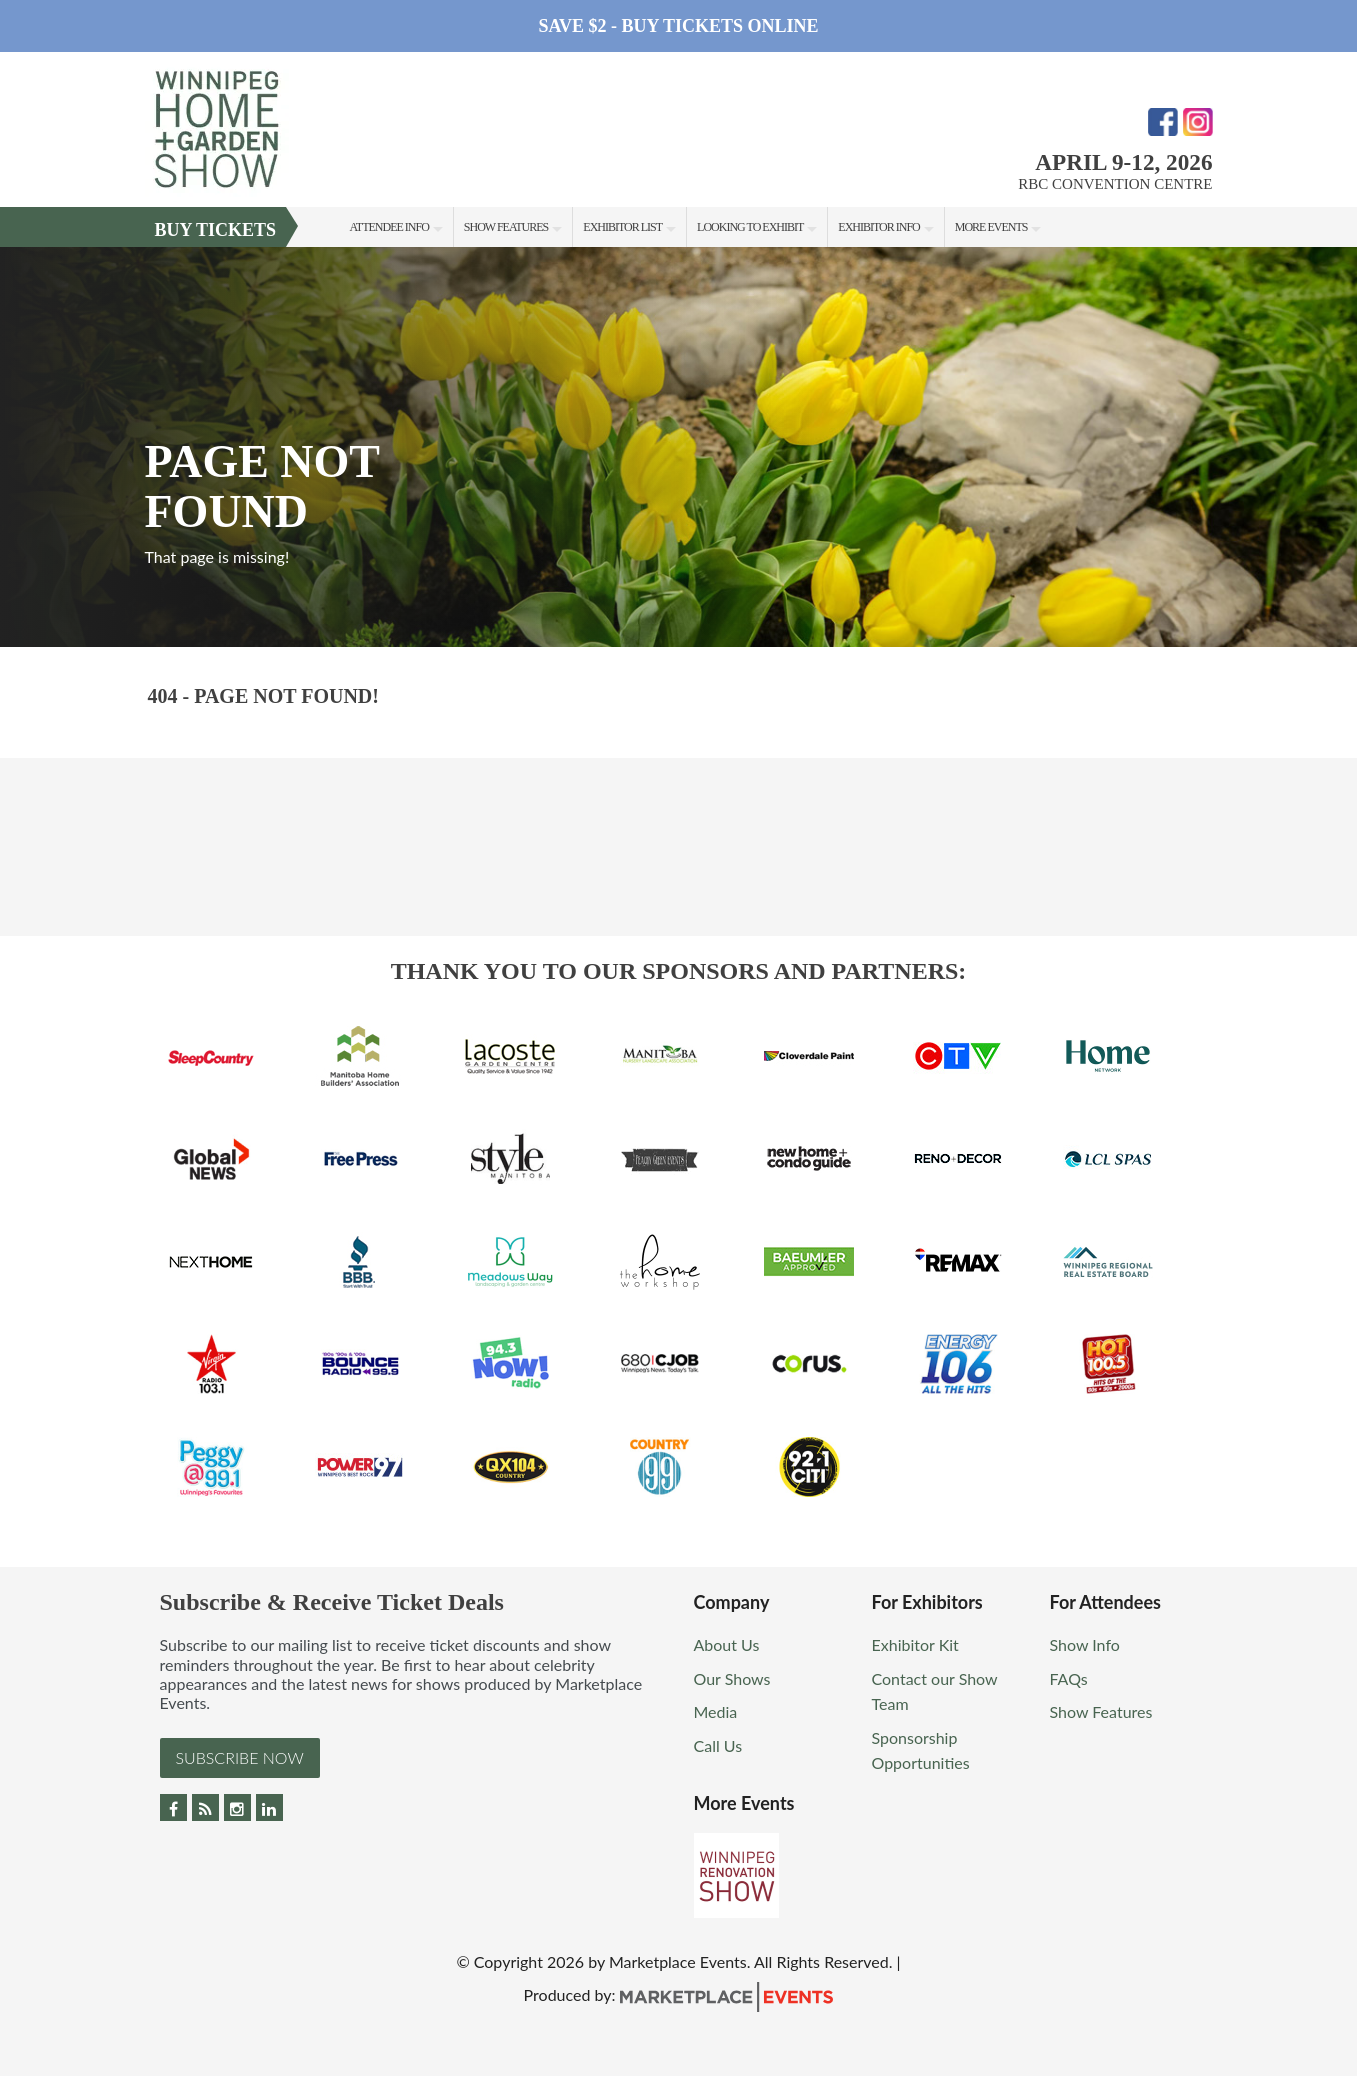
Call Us (718, 1745)
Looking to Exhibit (750, 227)
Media (716, 1711)
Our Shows (732, 1678)
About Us (727, 1644)
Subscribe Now (240, 1757)
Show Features (506, 227)
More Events (991, 227)
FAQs (1069, 1678)
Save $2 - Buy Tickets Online (678, 26)
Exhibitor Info (878, 227)
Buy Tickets (216, 230)
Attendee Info (389, 227)
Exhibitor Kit (915, 1644)
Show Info (1085, 1644)
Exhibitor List (622, 227)
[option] (678, 447)
